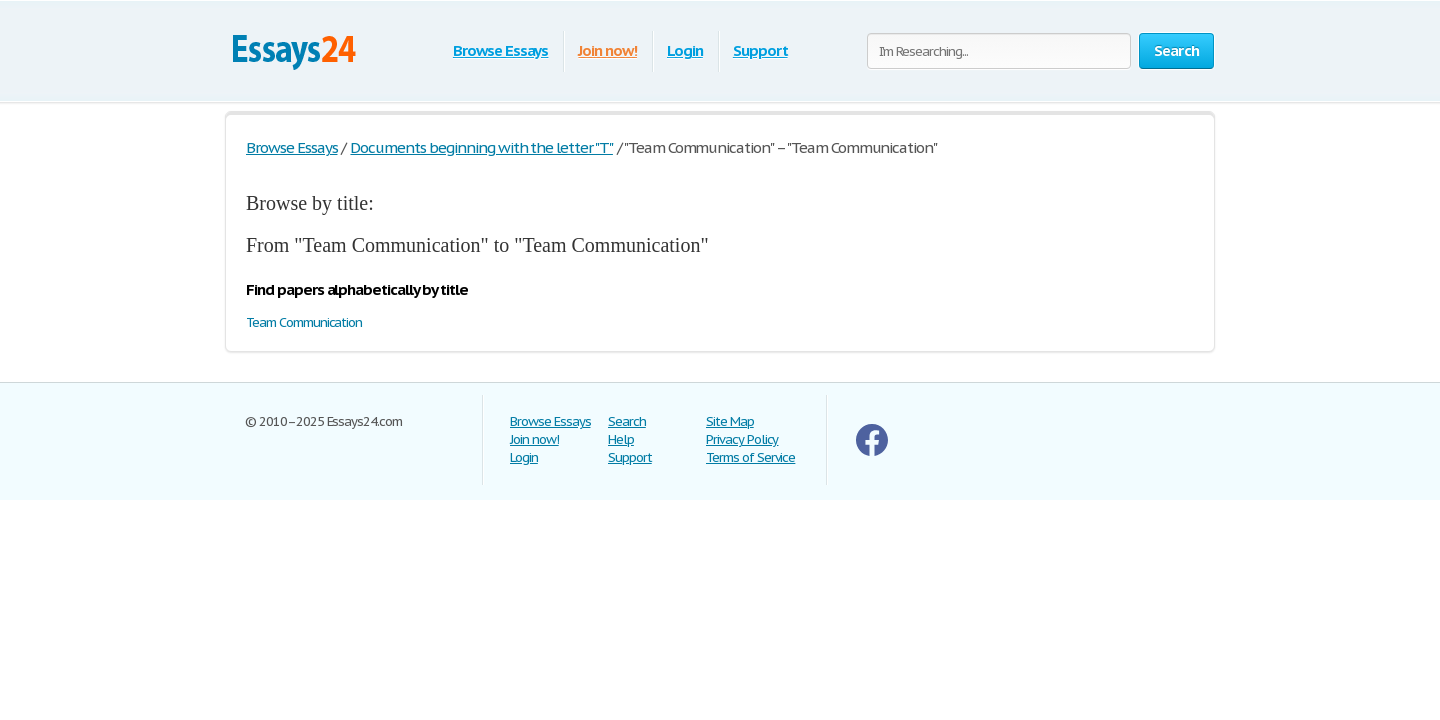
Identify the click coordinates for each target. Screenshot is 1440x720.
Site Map (730, 421)
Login (685, 50)
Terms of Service (750, 457)
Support (760, 50)
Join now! (607, 50)
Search (627, 421)
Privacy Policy (742, 439)
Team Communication (304, 322)
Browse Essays (500, 50)
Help (621, 439)
